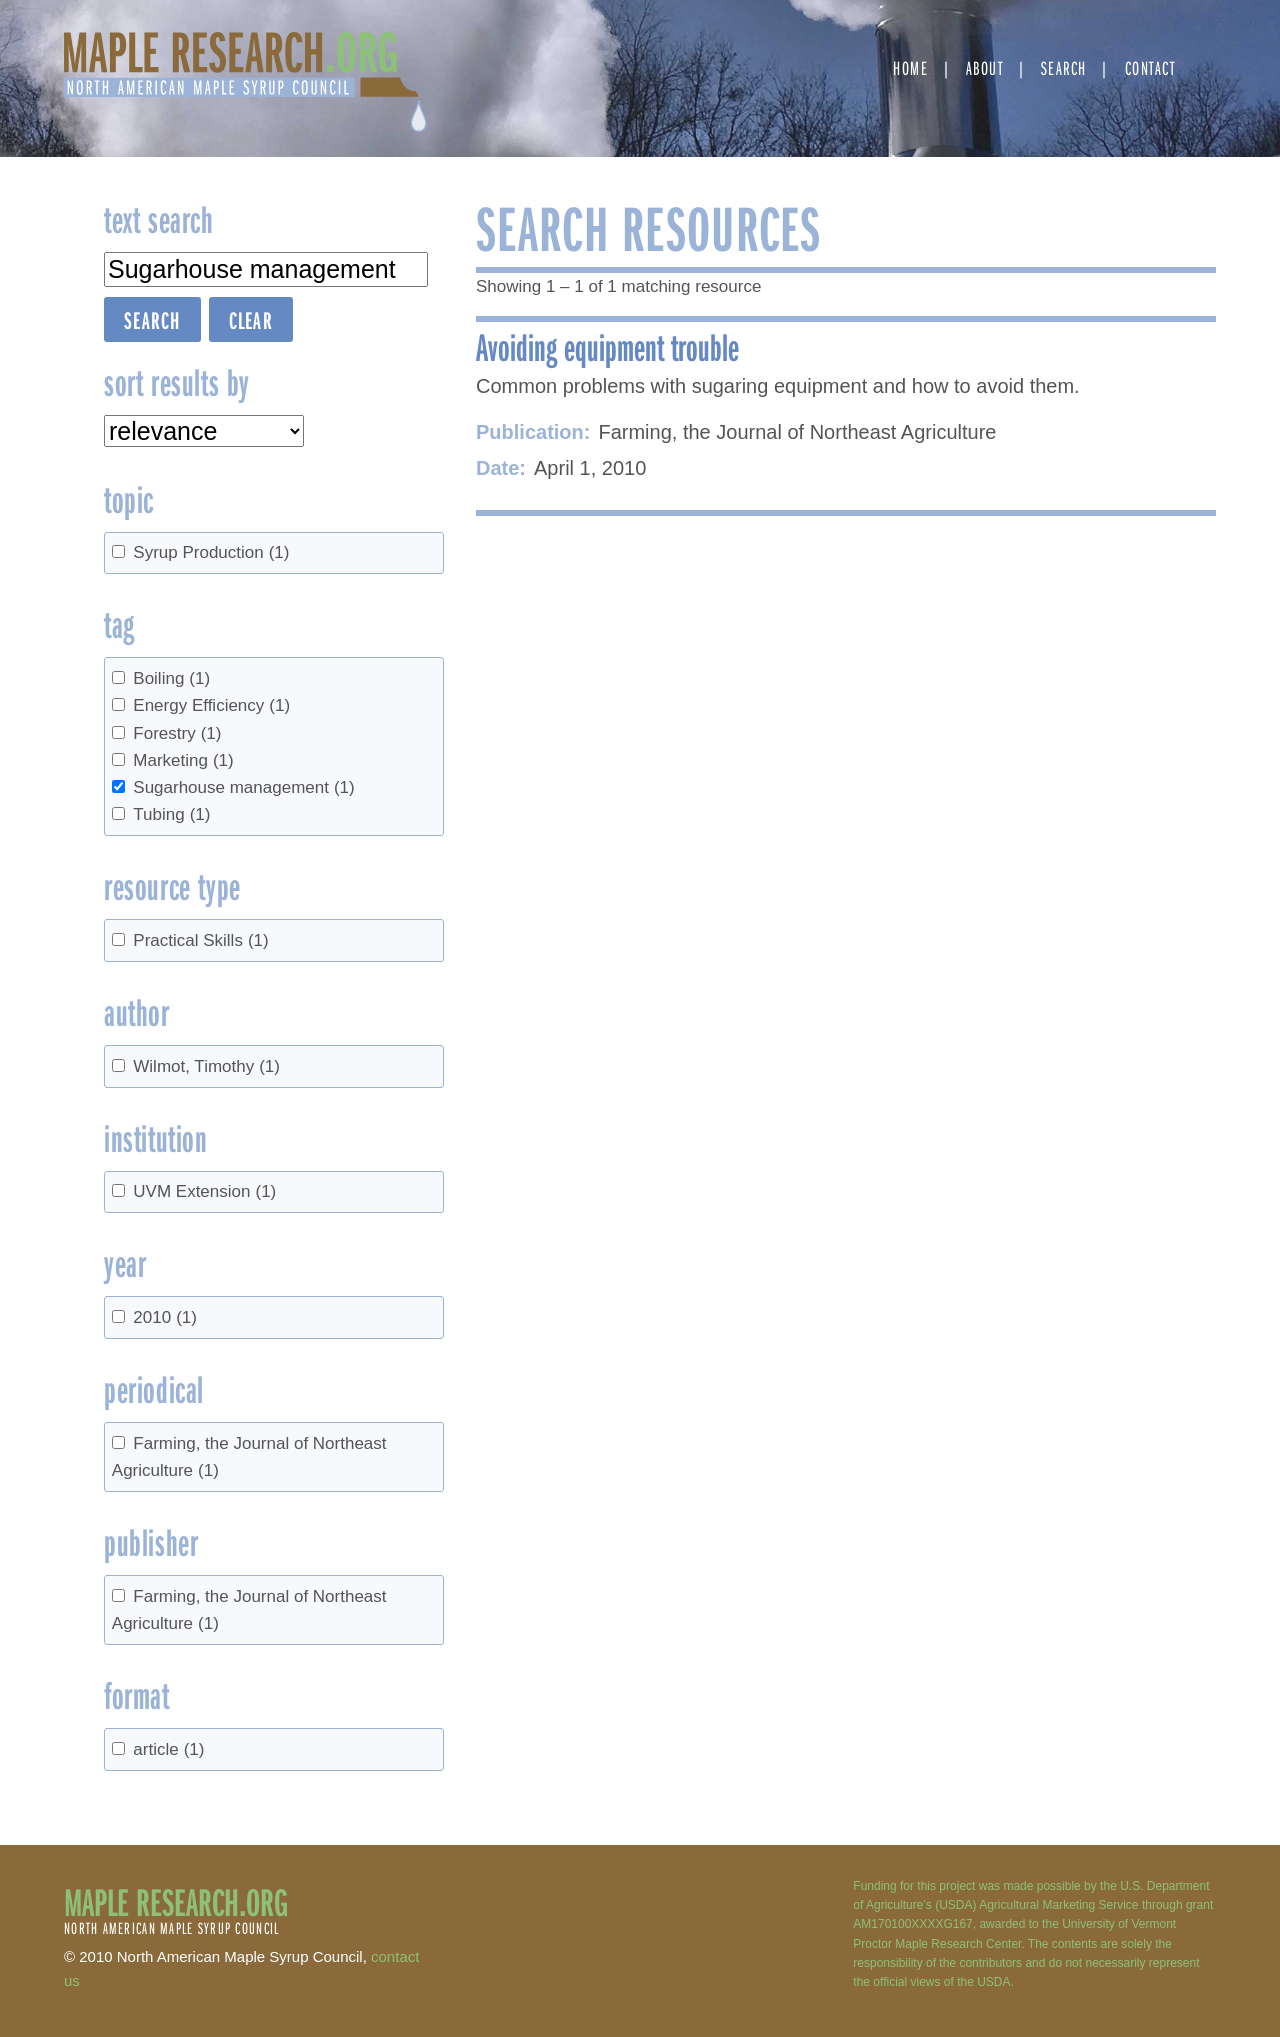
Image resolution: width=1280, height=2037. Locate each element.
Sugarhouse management (243, 787)
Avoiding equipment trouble (607, 346)
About (985, 67)
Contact (1150, 67)
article (168, 1749)
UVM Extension (204, 1191)
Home (910, 67)
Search (1064, 67)
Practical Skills (200, 940)
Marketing (183, 760)
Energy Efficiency (211, 705)
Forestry (177, 733)
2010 (165, 1317)
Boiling (171, 678)
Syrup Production (211, 552)
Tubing (171, 814)
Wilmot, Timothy (206, 1066)
